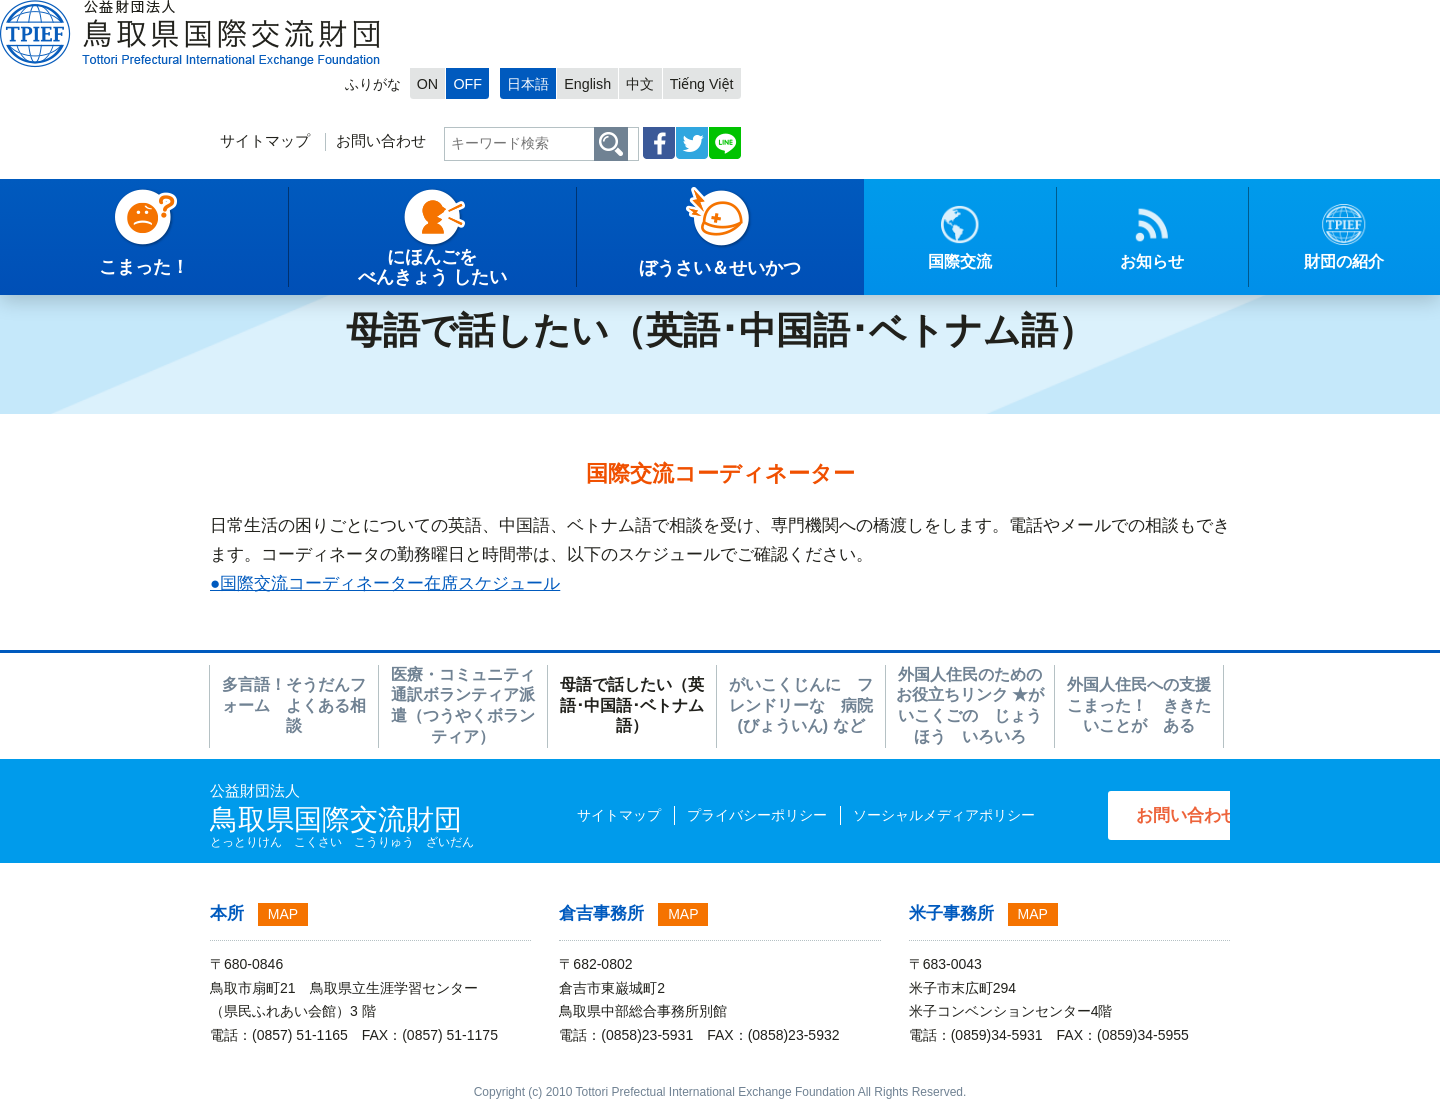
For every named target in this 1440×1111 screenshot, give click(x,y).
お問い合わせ (847, 76)
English (1068, 16)
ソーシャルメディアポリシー (905, 815)
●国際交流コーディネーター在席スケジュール (385, 583)
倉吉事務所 (601, 913)
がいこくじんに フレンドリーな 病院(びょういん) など (801, 705)
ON (896, 16)
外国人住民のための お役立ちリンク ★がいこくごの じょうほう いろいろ (970, 705)
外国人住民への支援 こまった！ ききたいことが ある (1139, 705)
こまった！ (220, 265)
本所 (227, 913)
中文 (1125, 16)
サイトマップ (730, 76)
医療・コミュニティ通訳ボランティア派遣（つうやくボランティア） (463, 705)
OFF (938, 16)
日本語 (1005, 16)
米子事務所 (951, 913)
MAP (283, 914)
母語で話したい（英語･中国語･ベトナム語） (632, 705)
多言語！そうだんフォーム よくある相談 (294, 705)
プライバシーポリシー (718, 815)
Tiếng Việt (1189, 16)
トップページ (57, 265)
